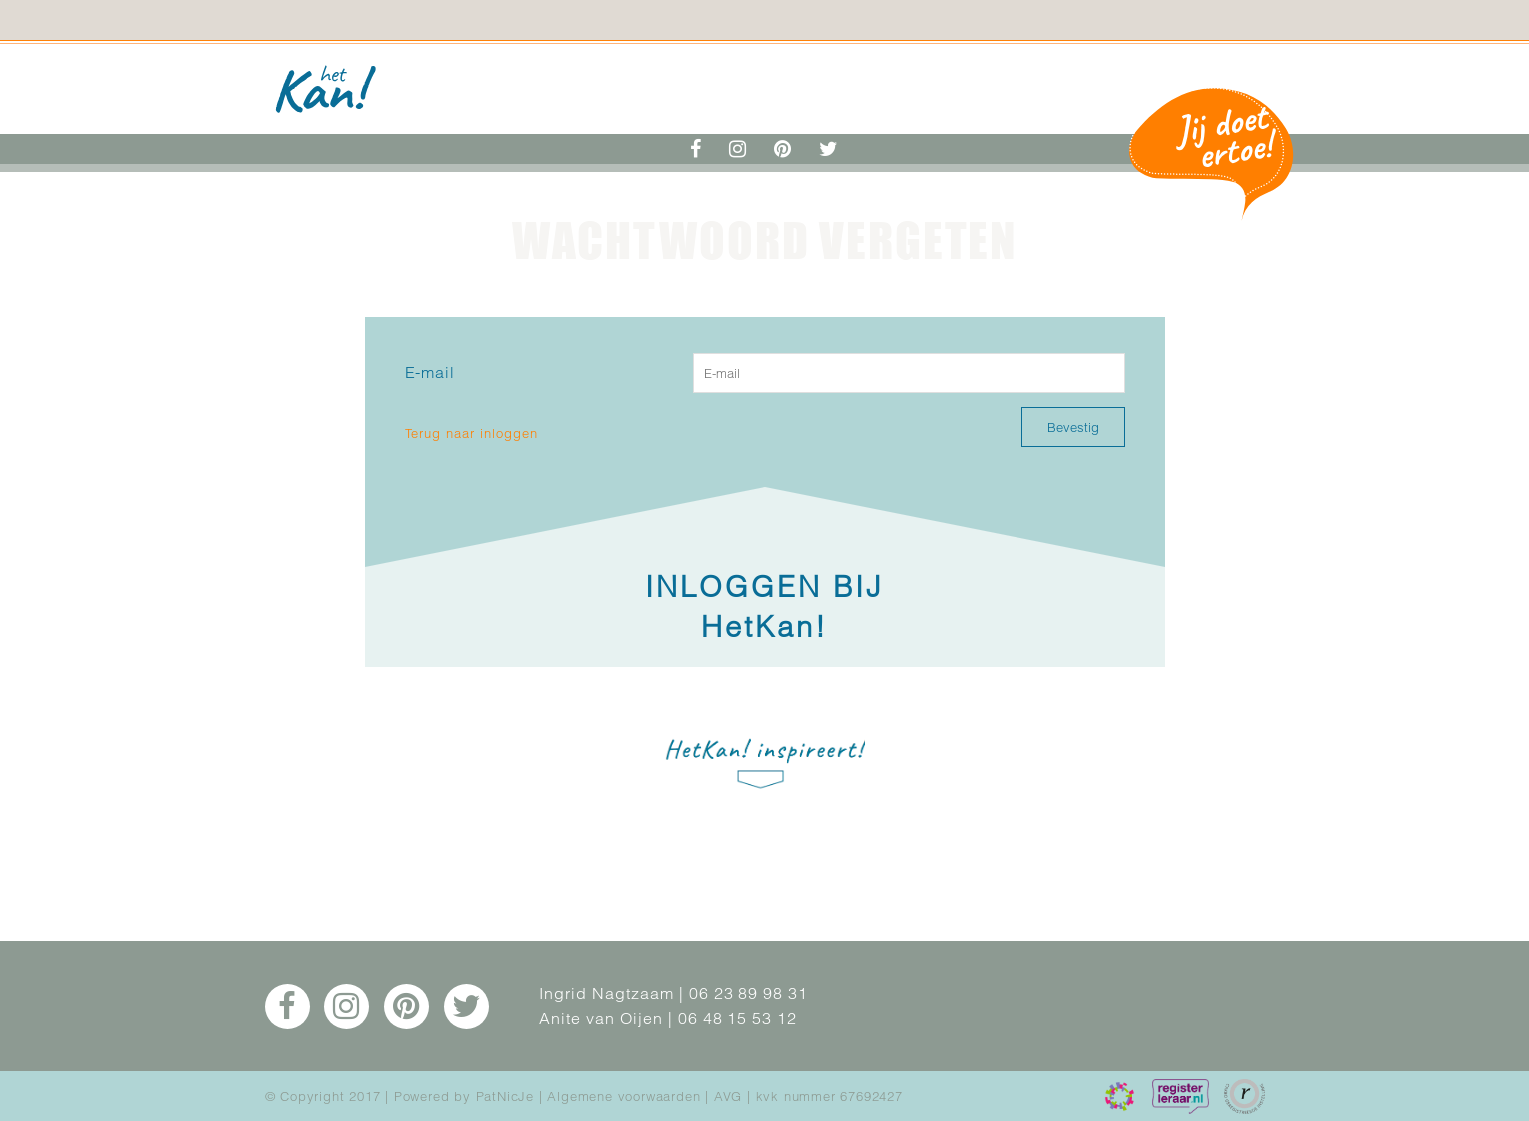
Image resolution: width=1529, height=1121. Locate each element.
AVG (728, 1096)
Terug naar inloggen (471, 433)
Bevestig (1073, 427)
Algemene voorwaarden (623, 1096)
